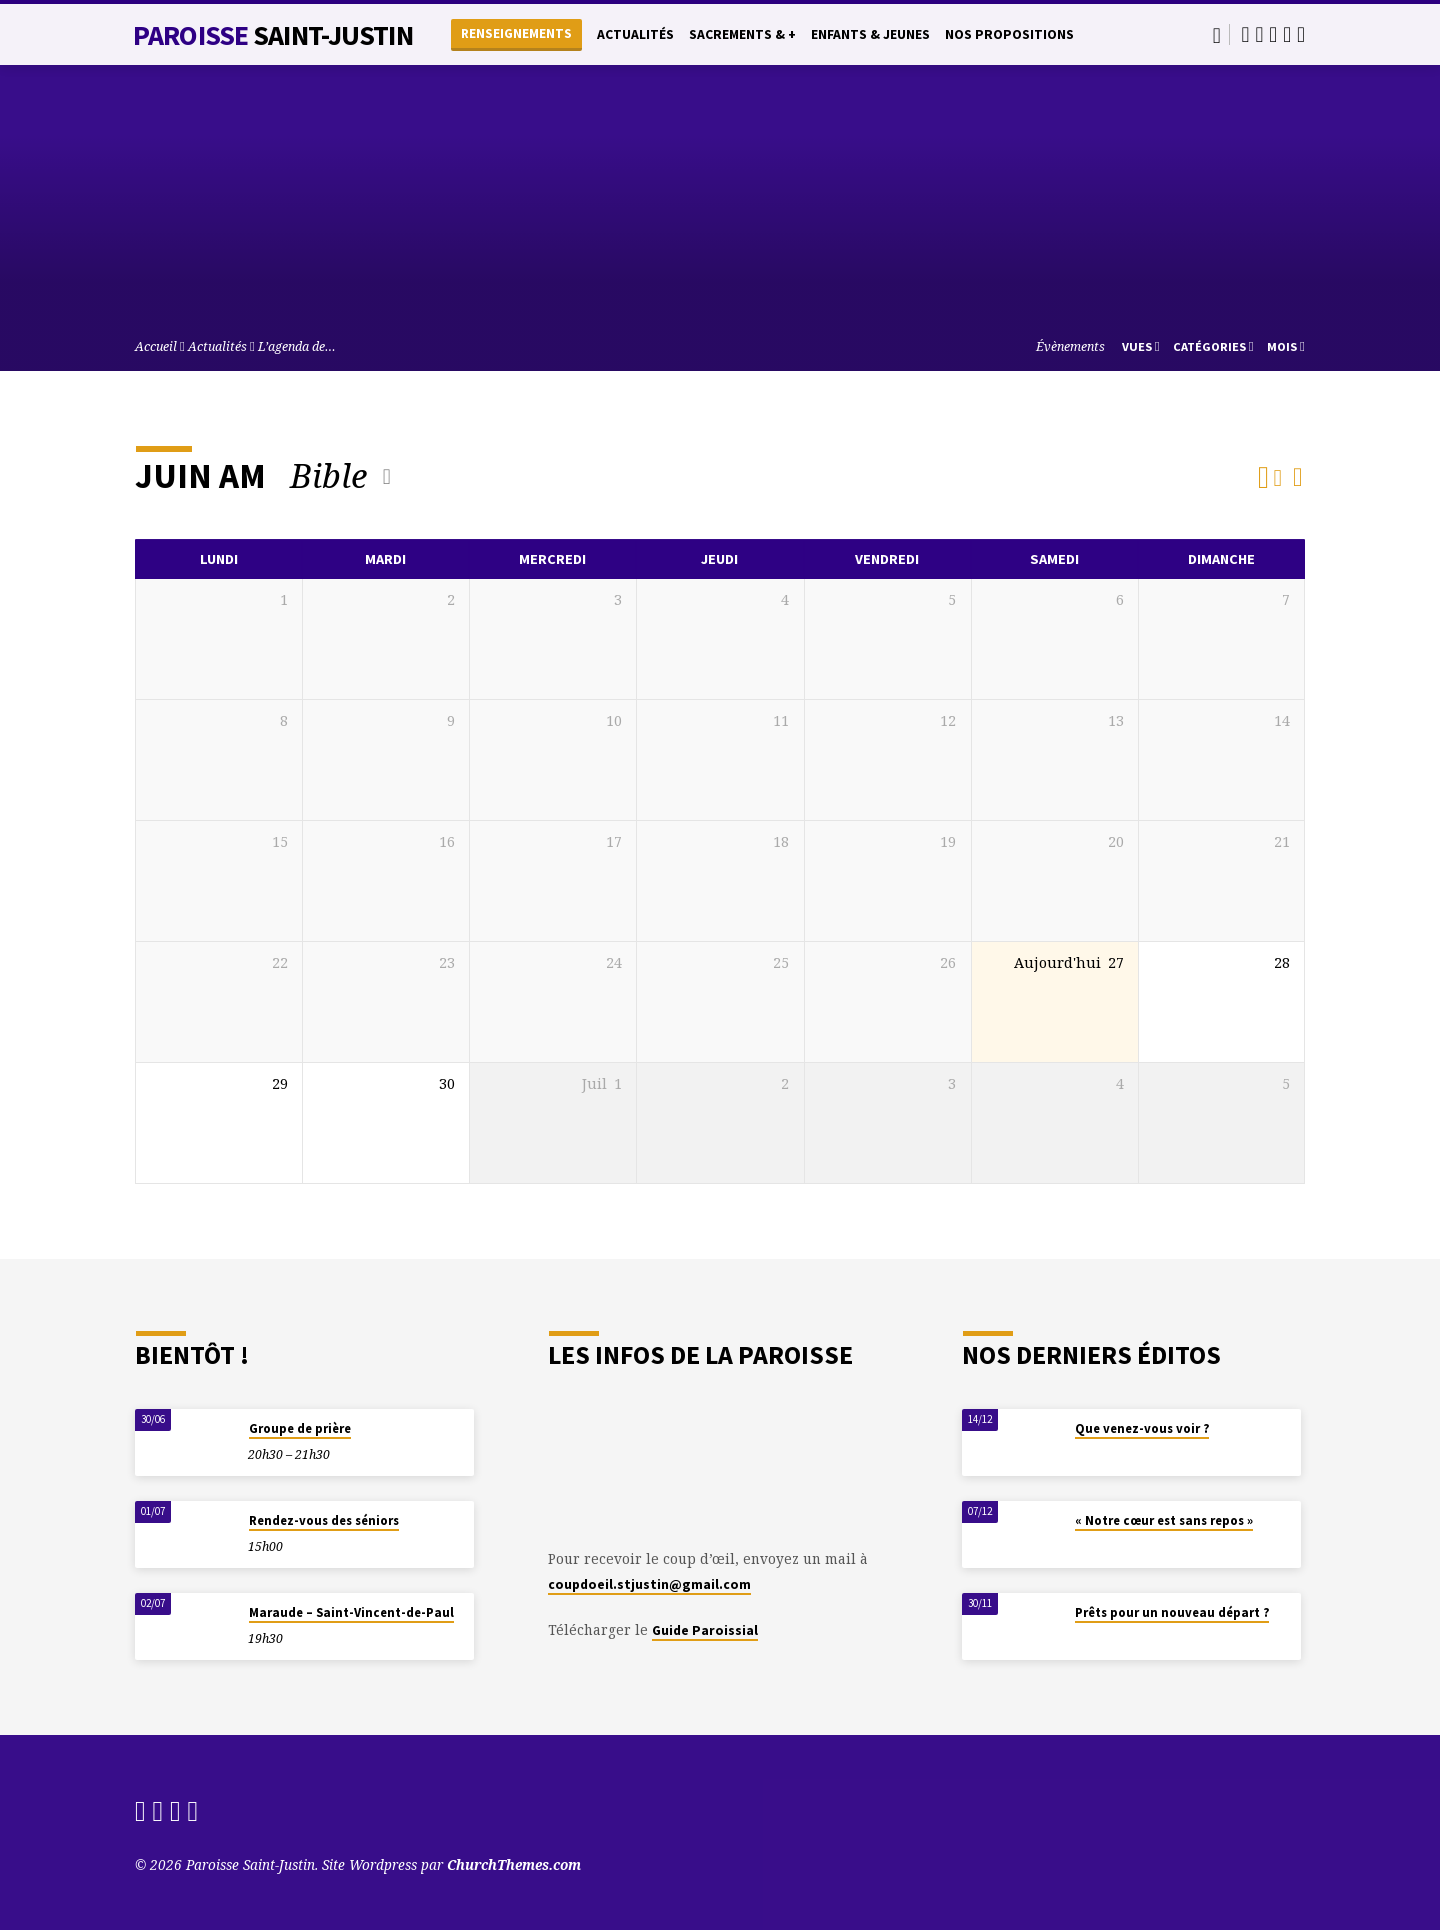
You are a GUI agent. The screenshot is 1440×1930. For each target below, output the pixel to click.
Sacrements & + (742, 34)
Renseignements (516, 33)
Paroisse (273, 35)
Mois (1286, 346)
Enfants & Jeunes (870, 34)
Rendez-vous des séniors (324, 1520)
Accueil (156, 346)
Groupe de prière (300, 1428)
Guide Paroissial (705, 1630)
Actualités (635, 34)
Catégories (1213, 346)
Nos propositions (1009, 34)
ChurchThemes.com (514, 1864)
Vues (1141, 346)
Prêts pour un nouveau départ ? (1172, 1612)
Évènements (1070, 346)
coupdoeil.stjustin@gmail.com (649, 1584)
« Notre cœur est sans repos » (1164, 1520)
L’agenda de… (297, 346)
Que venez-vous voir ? (1142, 1428)
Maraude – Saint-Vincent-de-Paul (351, 1612)
